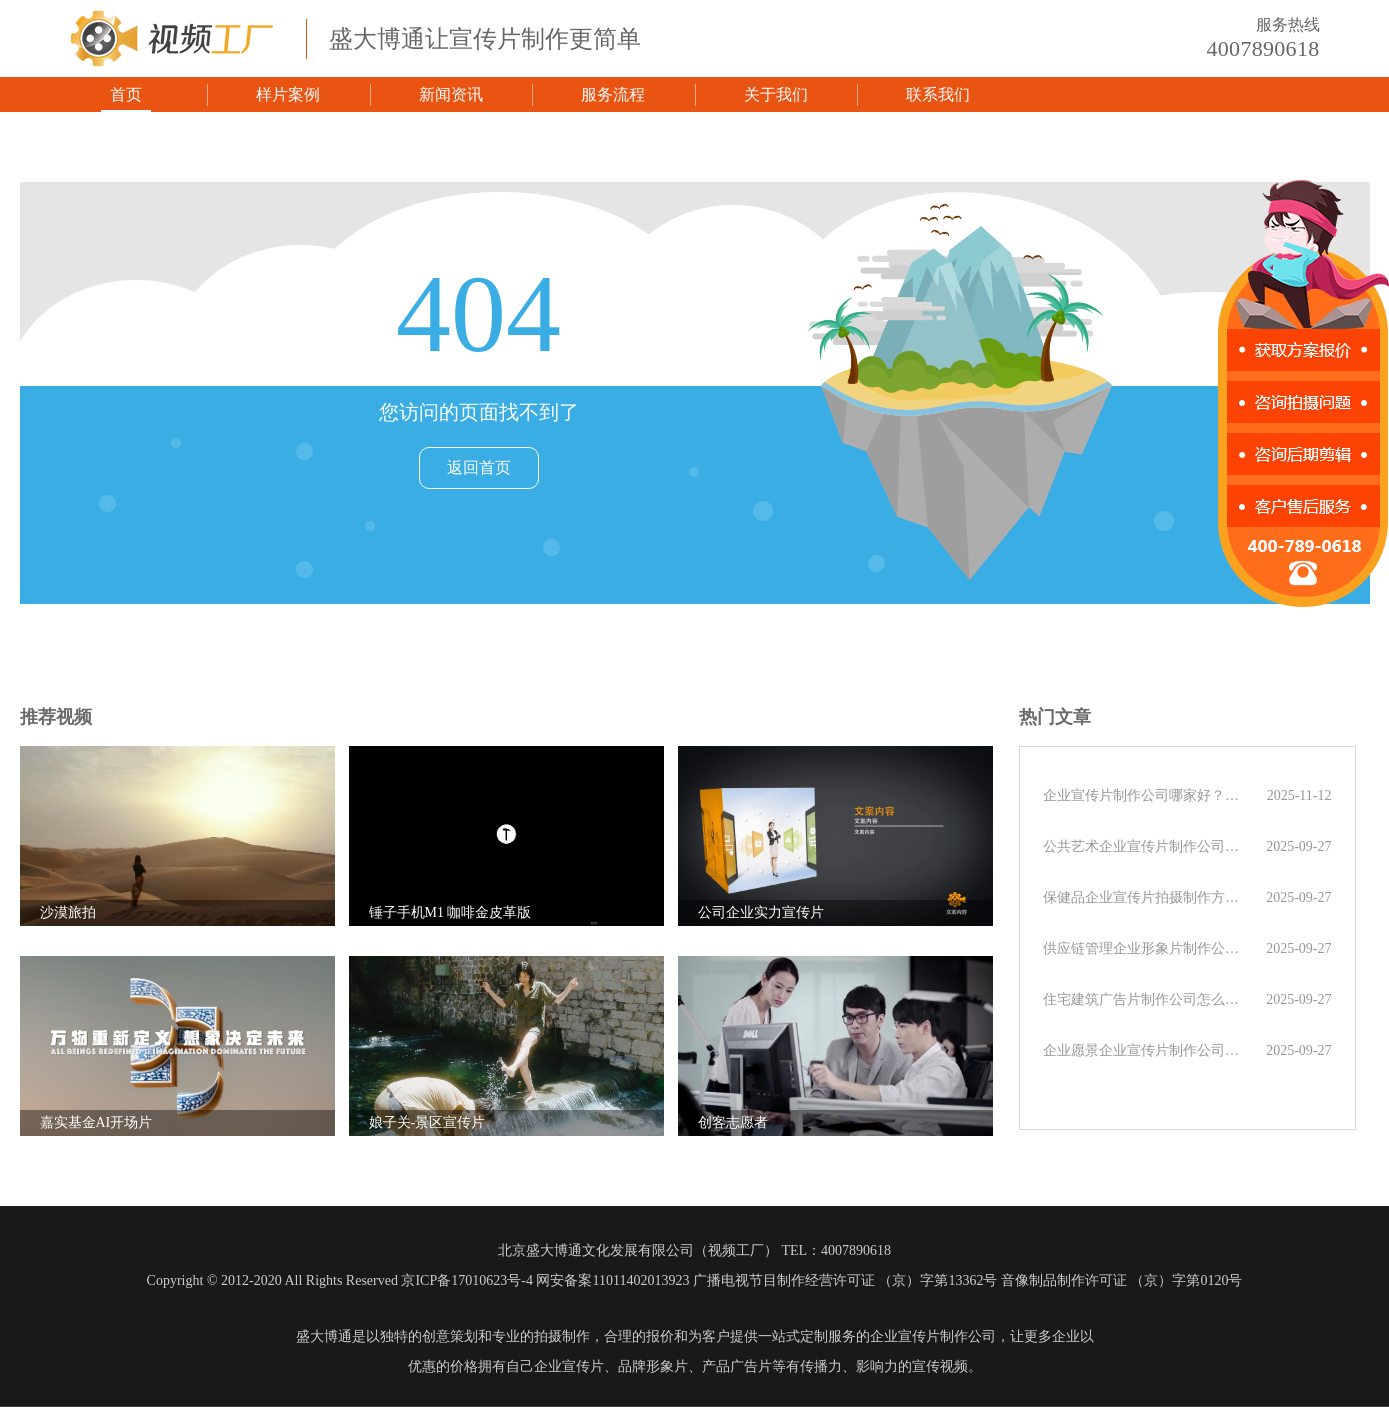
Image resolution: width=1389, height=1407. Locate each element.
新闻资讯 (451, 94)
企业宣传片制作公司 (933, 1336)
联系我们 (938, 94)
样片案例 (288, 94)
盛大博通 (324, 1336)
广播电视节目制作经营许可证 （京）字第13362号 (845, 1280)
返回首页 (479, 467)
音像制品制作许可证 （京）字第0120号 (1122, 1280)
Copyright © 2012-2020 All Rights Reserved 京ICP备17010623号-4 (340, 1280)
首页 (126, 94)
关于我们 (776, 94)
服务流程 (613, 94)
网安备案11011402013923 (612, 1280)
